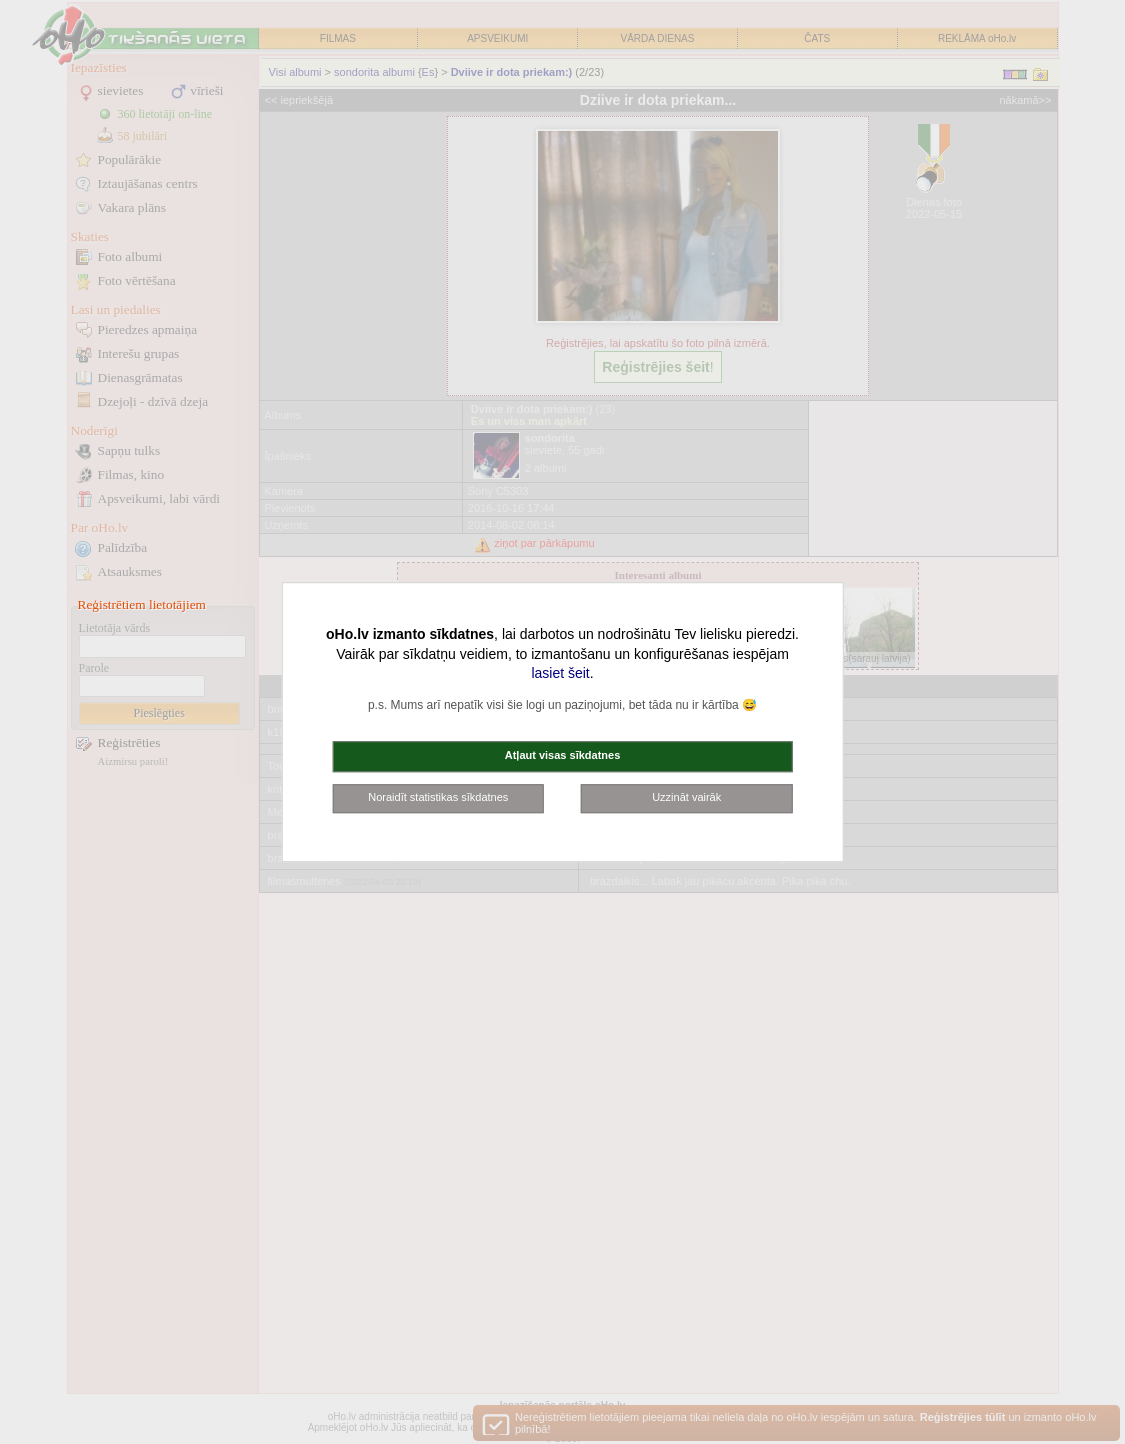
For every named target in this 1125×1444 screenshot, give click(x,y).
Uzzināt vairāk (686, 797)
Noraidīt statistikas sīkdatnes (438, 797)
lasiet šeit (560, 673)
